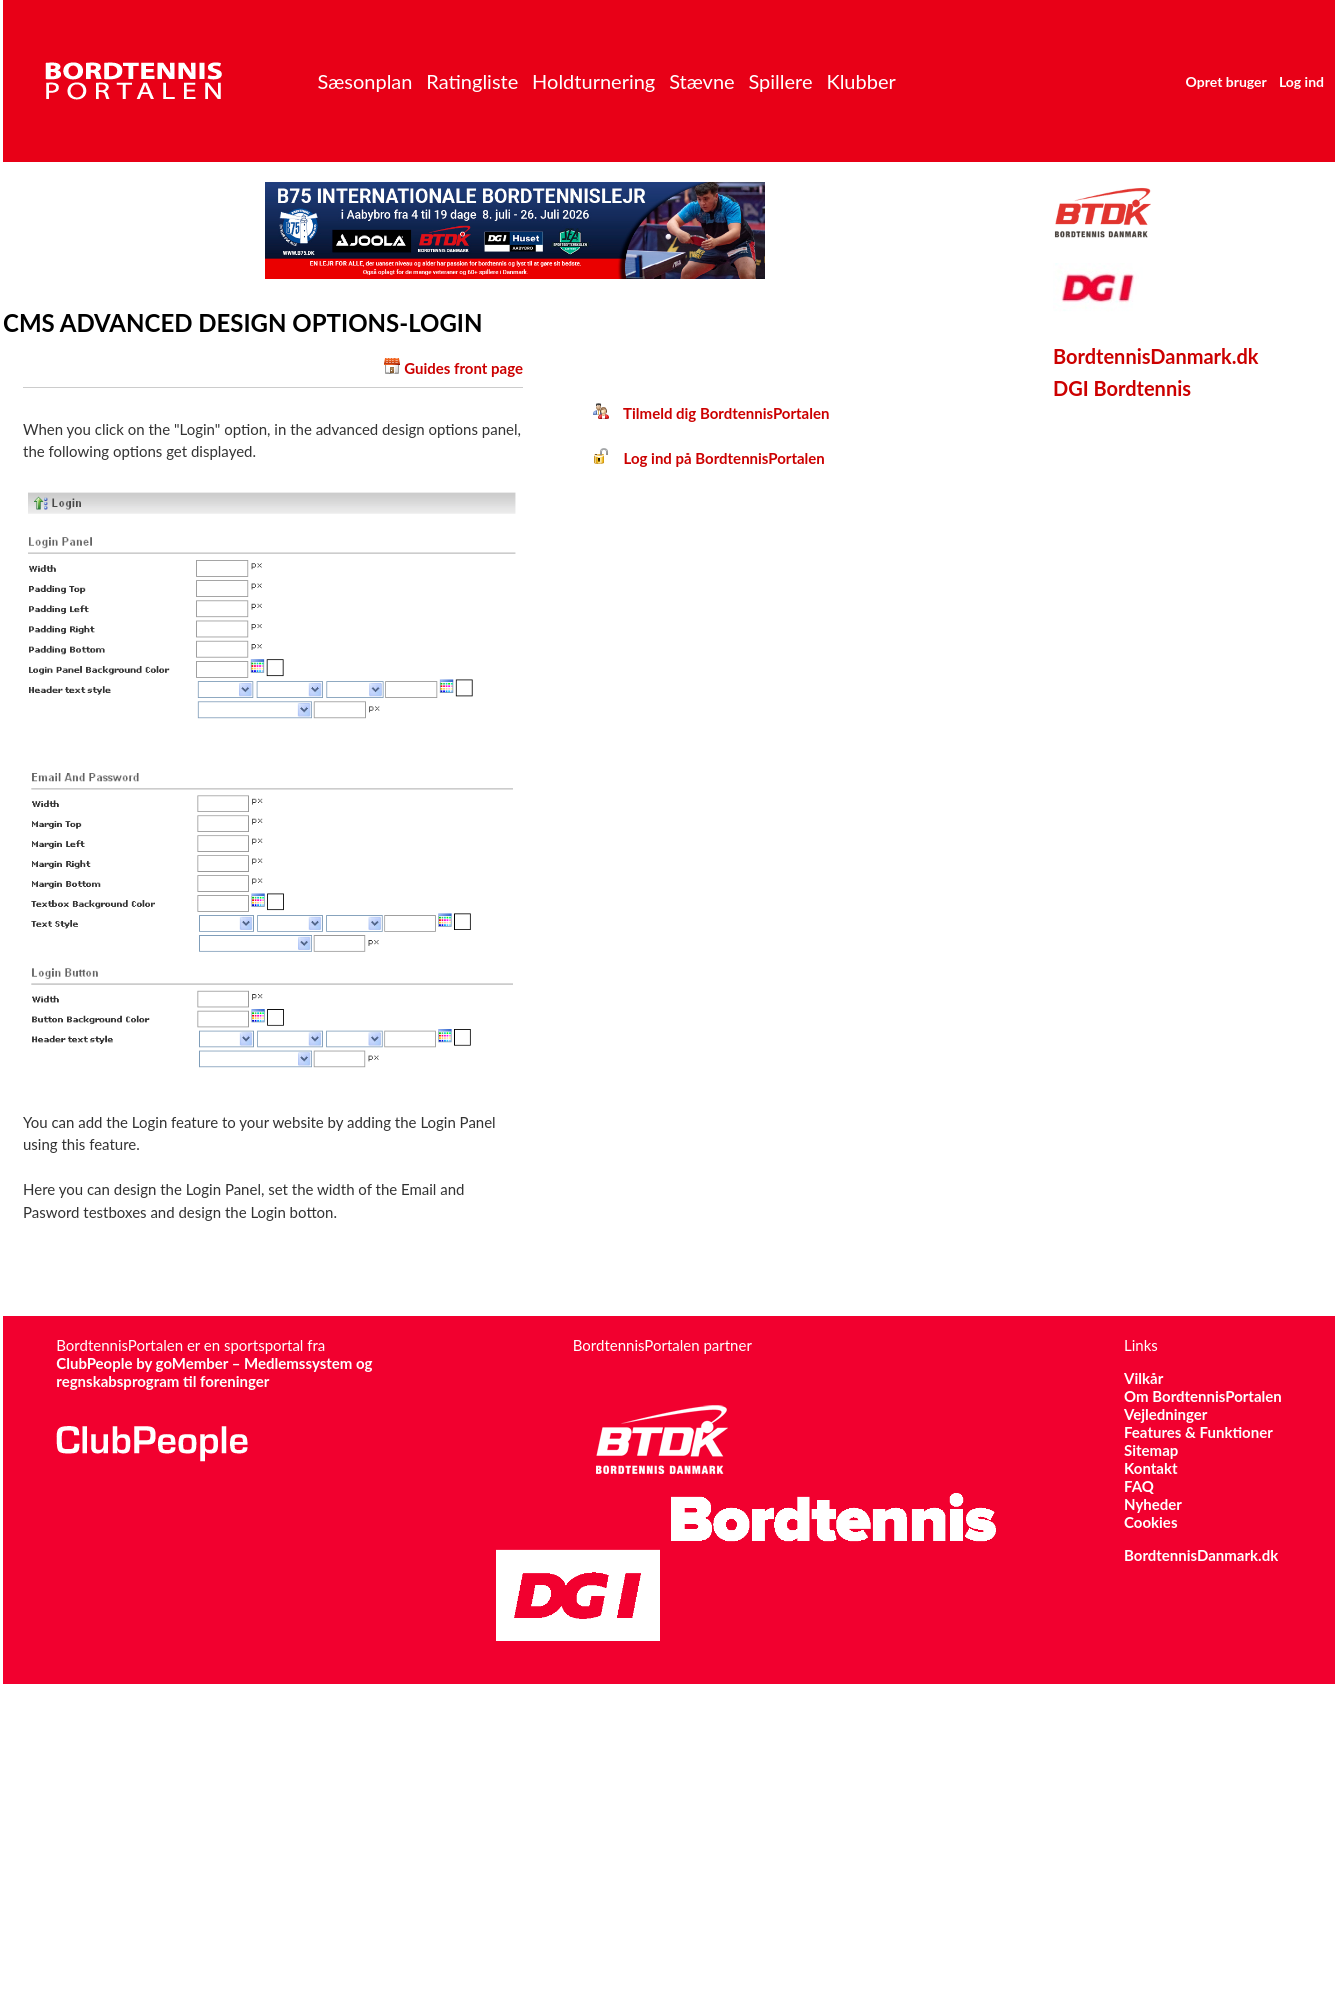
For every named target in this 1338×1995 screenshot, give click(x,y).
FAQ (1139, 1486)
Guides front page (463, 368)
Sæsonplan (364, 81)
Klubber (860, 81)
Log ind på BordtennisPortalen (709, 458)
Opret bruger (1226, 81)
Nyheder (1153, 1504)
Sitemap (1151, 1450)
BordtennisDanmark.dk (1156, 356)
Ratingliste (472, 81)
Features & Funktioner (1198, 1432)
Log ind (1301, 81)
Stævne (702, 81)
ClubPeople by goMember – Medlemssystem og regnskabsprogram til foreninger (214, 1372)
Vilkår (1143, 1378)
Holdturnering (593, 81)
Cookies (1150, 1522)
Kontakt (1151, 1468)
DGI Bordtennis (1122, 388)
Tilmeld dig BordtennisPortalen (711, 413)
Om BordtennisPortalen (1203, 1396)
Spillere (780, 81)
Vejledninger (1165, 1414)
